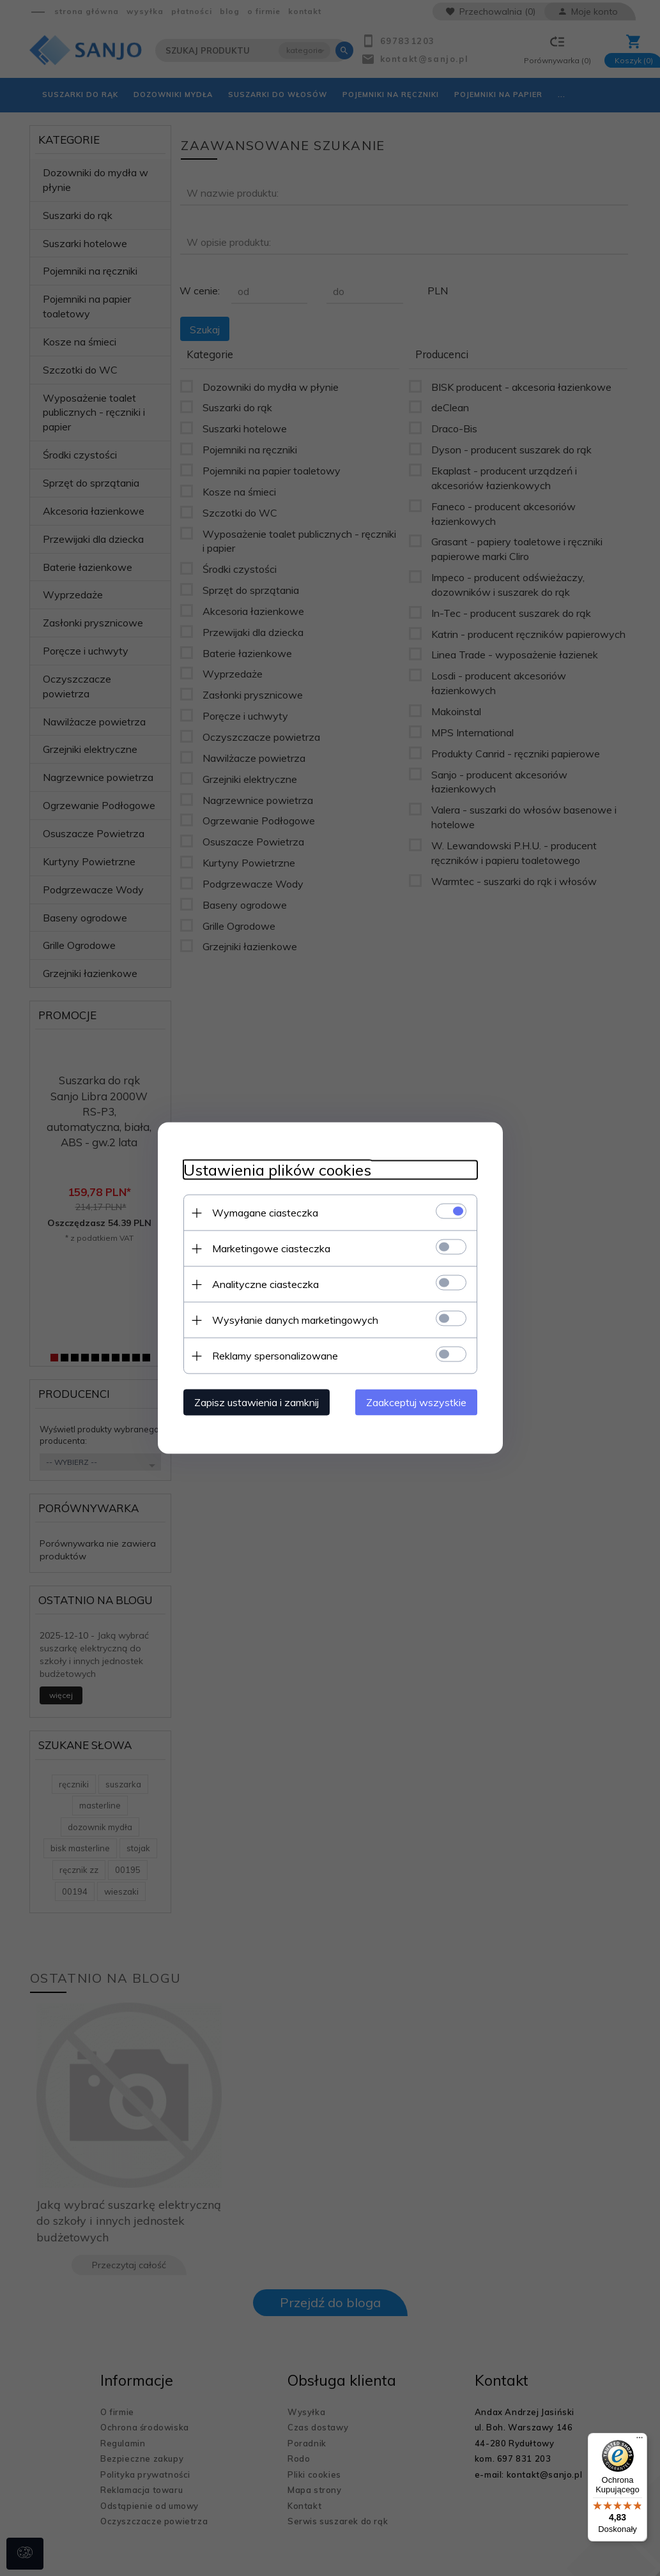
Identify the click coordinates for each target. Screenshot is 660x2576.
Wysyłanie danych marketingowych (295, 1320)
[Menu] (639, 2440)
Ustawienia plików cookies (277, 1170)
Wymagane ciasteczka (265, 1212)
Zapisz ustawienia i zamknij (256, 1402)
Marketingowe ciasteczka (271, 1248)
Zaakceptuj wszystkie (416, 1402)
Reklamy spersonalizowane (275, 1355)
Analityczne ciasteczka (265, 1284)
